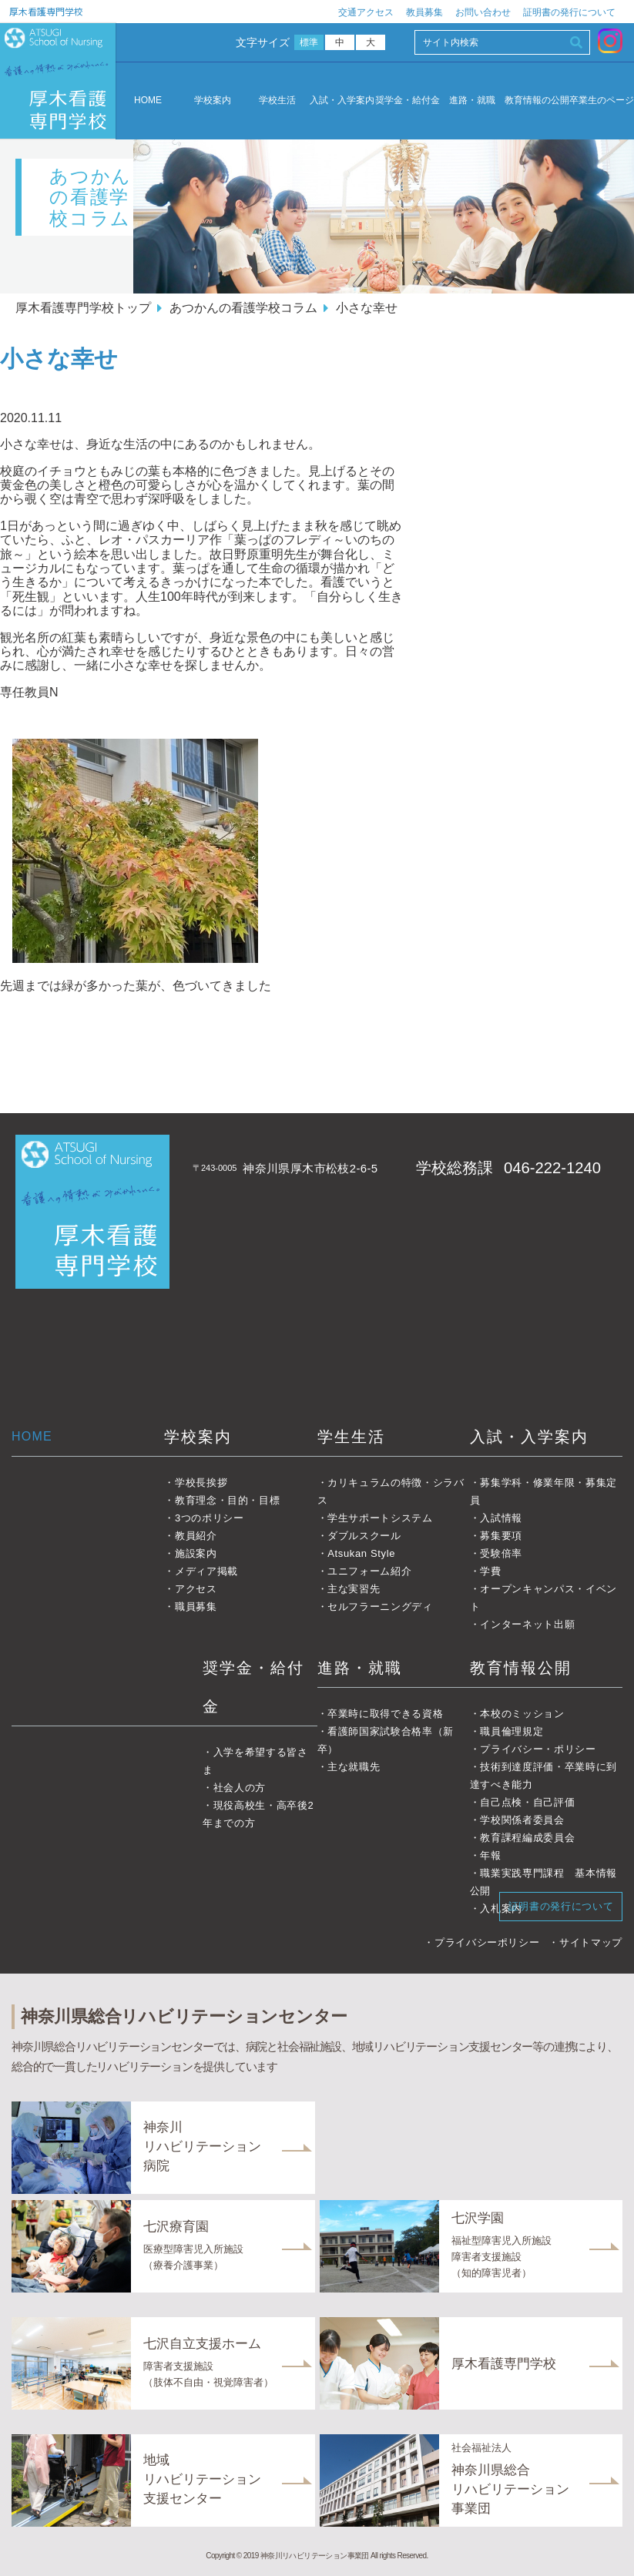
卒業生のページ (601, 101)
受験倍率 (501, 1553)
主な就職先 (353, 1767)
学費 (490, 1571)
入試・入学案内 (342, 101)
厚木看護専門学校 (46, 11)
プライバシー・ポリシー (537, 1749)
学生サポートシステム (380, 1518)
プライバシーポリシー (487, 1942)
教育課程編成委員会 (527, 1837)
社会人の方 (239, 1787)
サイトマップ (590, 1942)
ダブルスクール (364, 1535)
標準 (309, 42)
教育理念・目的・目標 (227, 1500)
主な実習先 (353, 1589)
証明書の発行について (569, 12)
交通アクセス (366, 12)
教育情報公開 (521, 1667)
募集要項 (501, 1535)
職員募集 (196, 1606)
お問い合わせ (483, 12)
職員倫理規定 (511, 1731)
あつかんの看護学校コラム (243, 307)
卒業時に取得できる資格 (385, 1713)
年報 (490, 1855)
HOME (148, 100)
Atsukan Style (361, 1553)
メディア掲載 (206, 1571)
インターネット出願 (527, 1624)
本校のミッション (522, 1713)
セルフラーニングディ (380, 1606)
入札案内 (501, 1908)
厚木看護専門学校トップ (83, 307)
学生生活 (351, 1436)
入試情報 (501, 1518)
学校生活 (277, 101)
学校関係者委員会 (522, 1820)
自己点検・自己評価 (527, 1802)
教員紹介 (196, 1535)
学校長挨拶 (201, 1482)
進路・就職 (472, 101)
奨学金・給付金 (407, 101)
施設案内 (196, 1553)
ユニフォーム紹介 (369, 1571)
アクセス (196, 1589)
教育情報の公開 (537, 101)
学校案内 (212, 101)
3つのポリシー (209, 1518)
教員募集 (424, 12)
